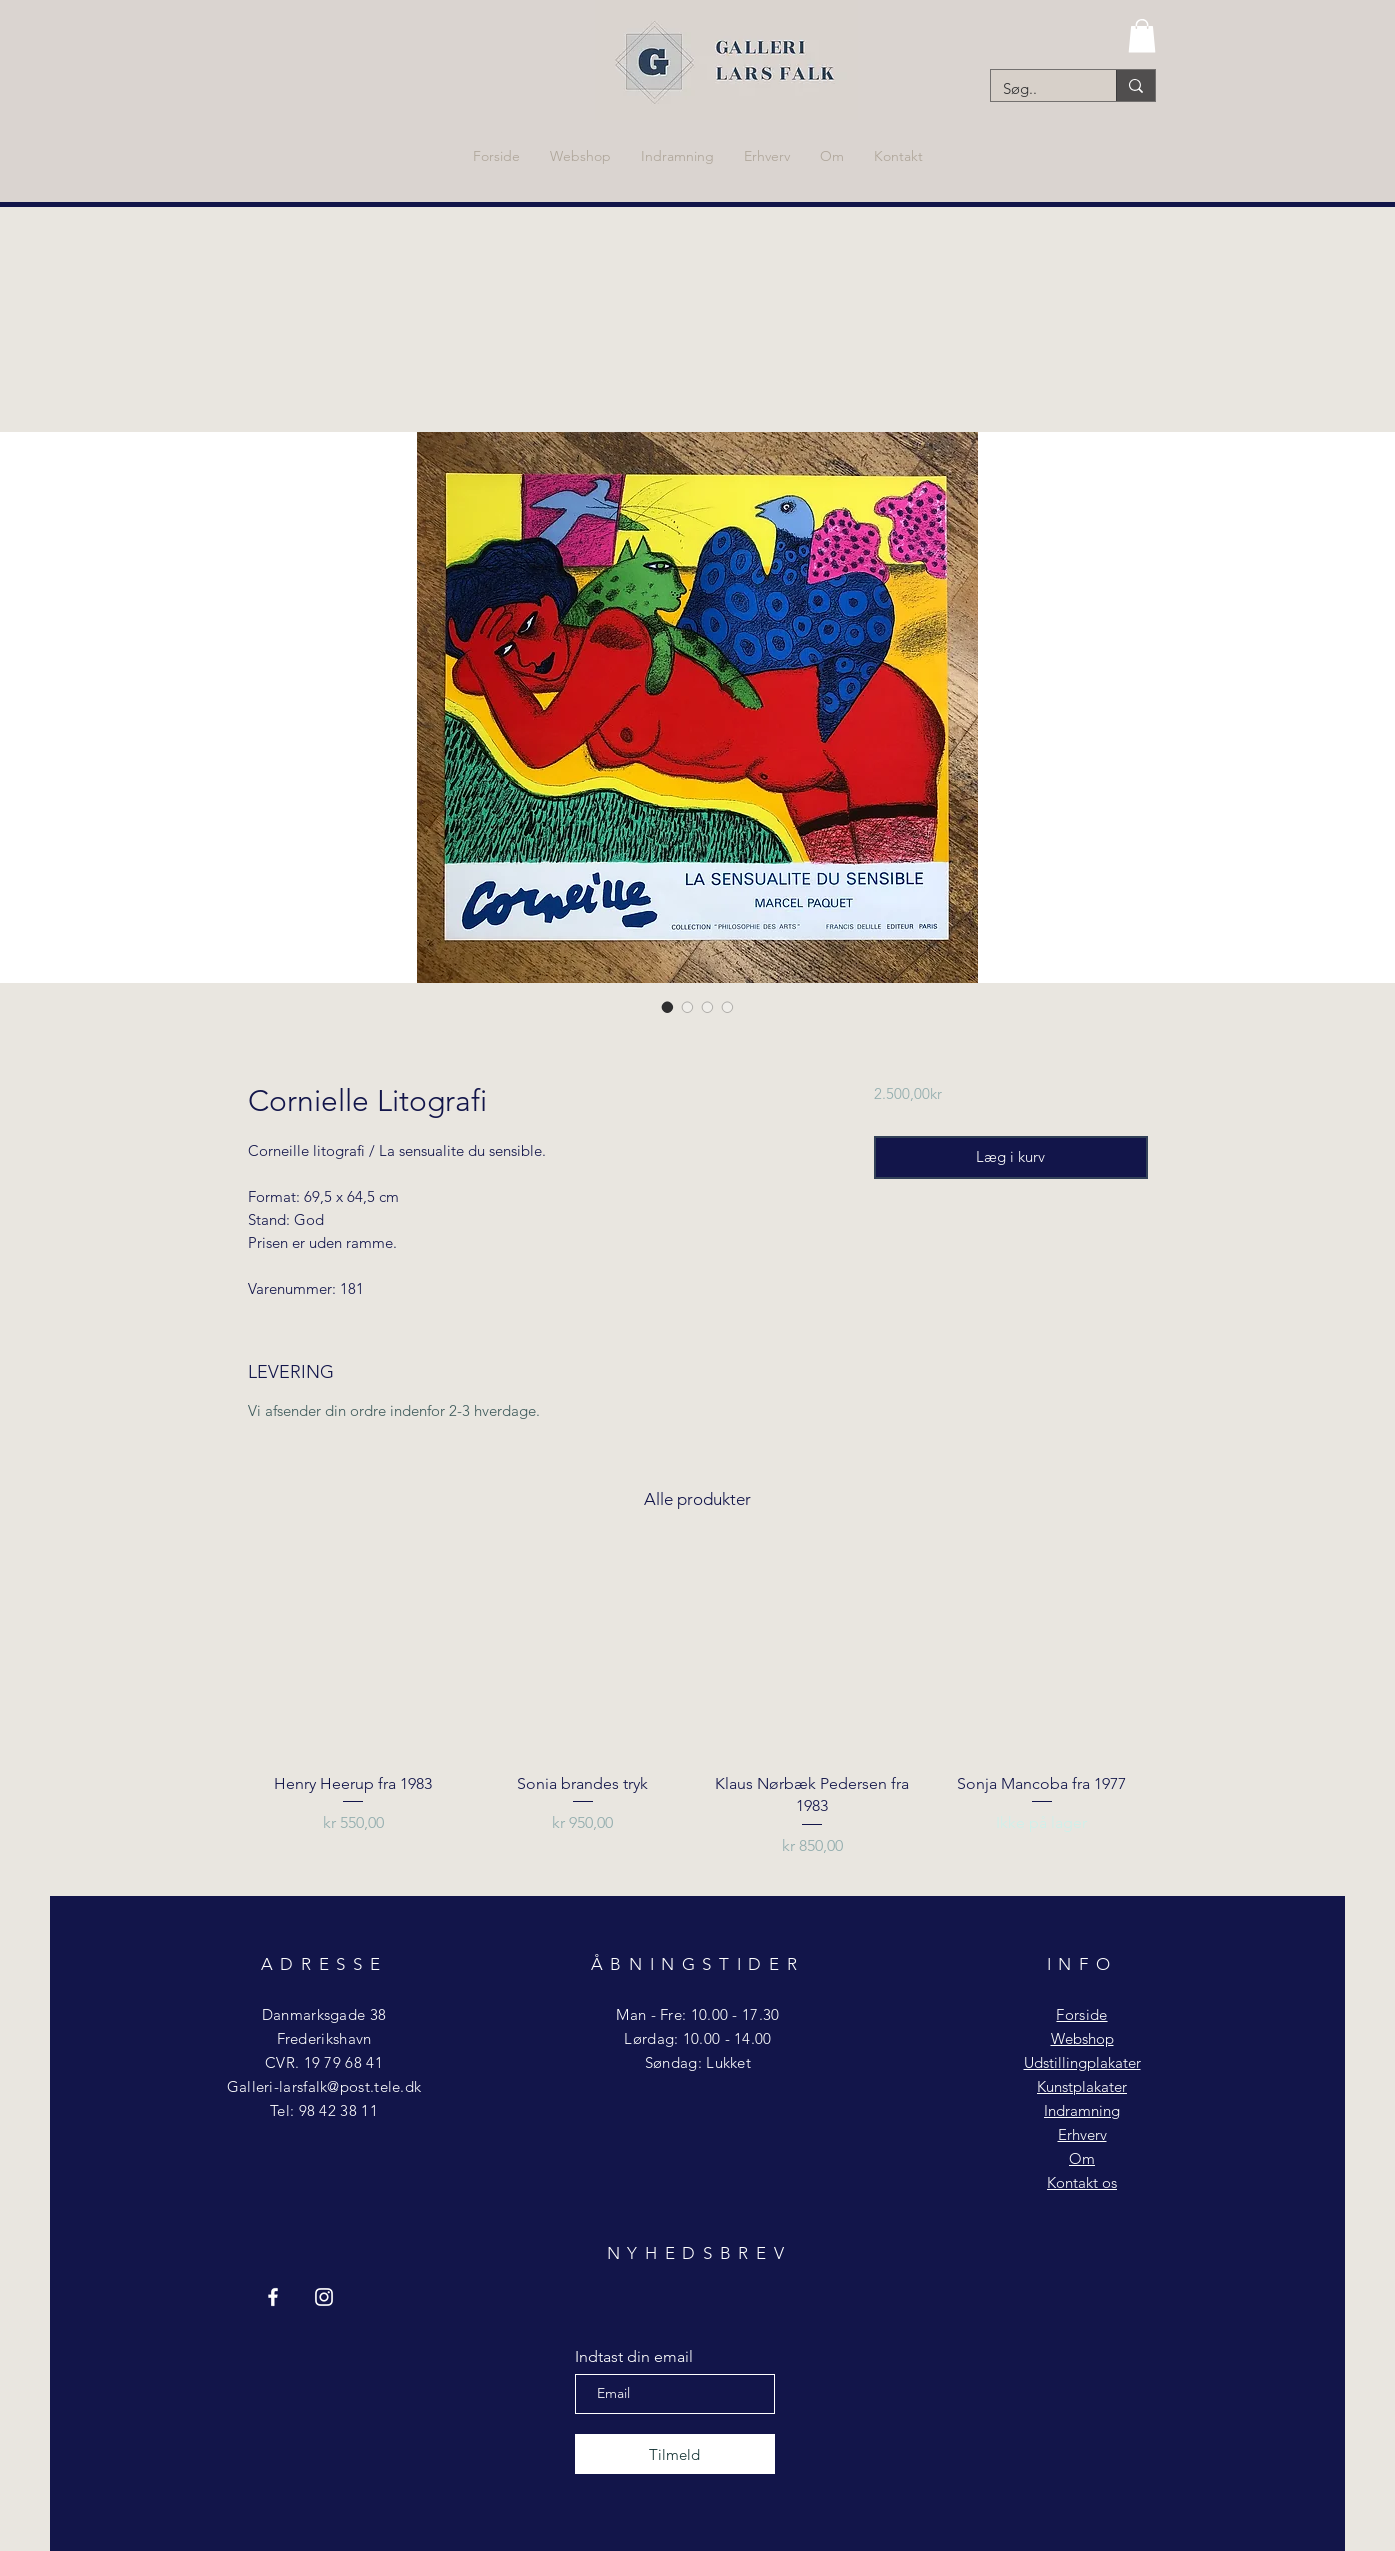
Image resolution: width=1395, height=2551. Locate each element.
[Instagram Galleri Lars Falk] (324, 2297)
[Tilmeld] (675, 2454)
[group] (698, 1713)
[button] (1142, 35)
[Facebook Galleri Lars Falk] (273, 2297)
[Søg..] (1038, 88)
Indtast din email (634, 2357)
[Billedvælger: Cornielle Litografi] (668, 1007)
